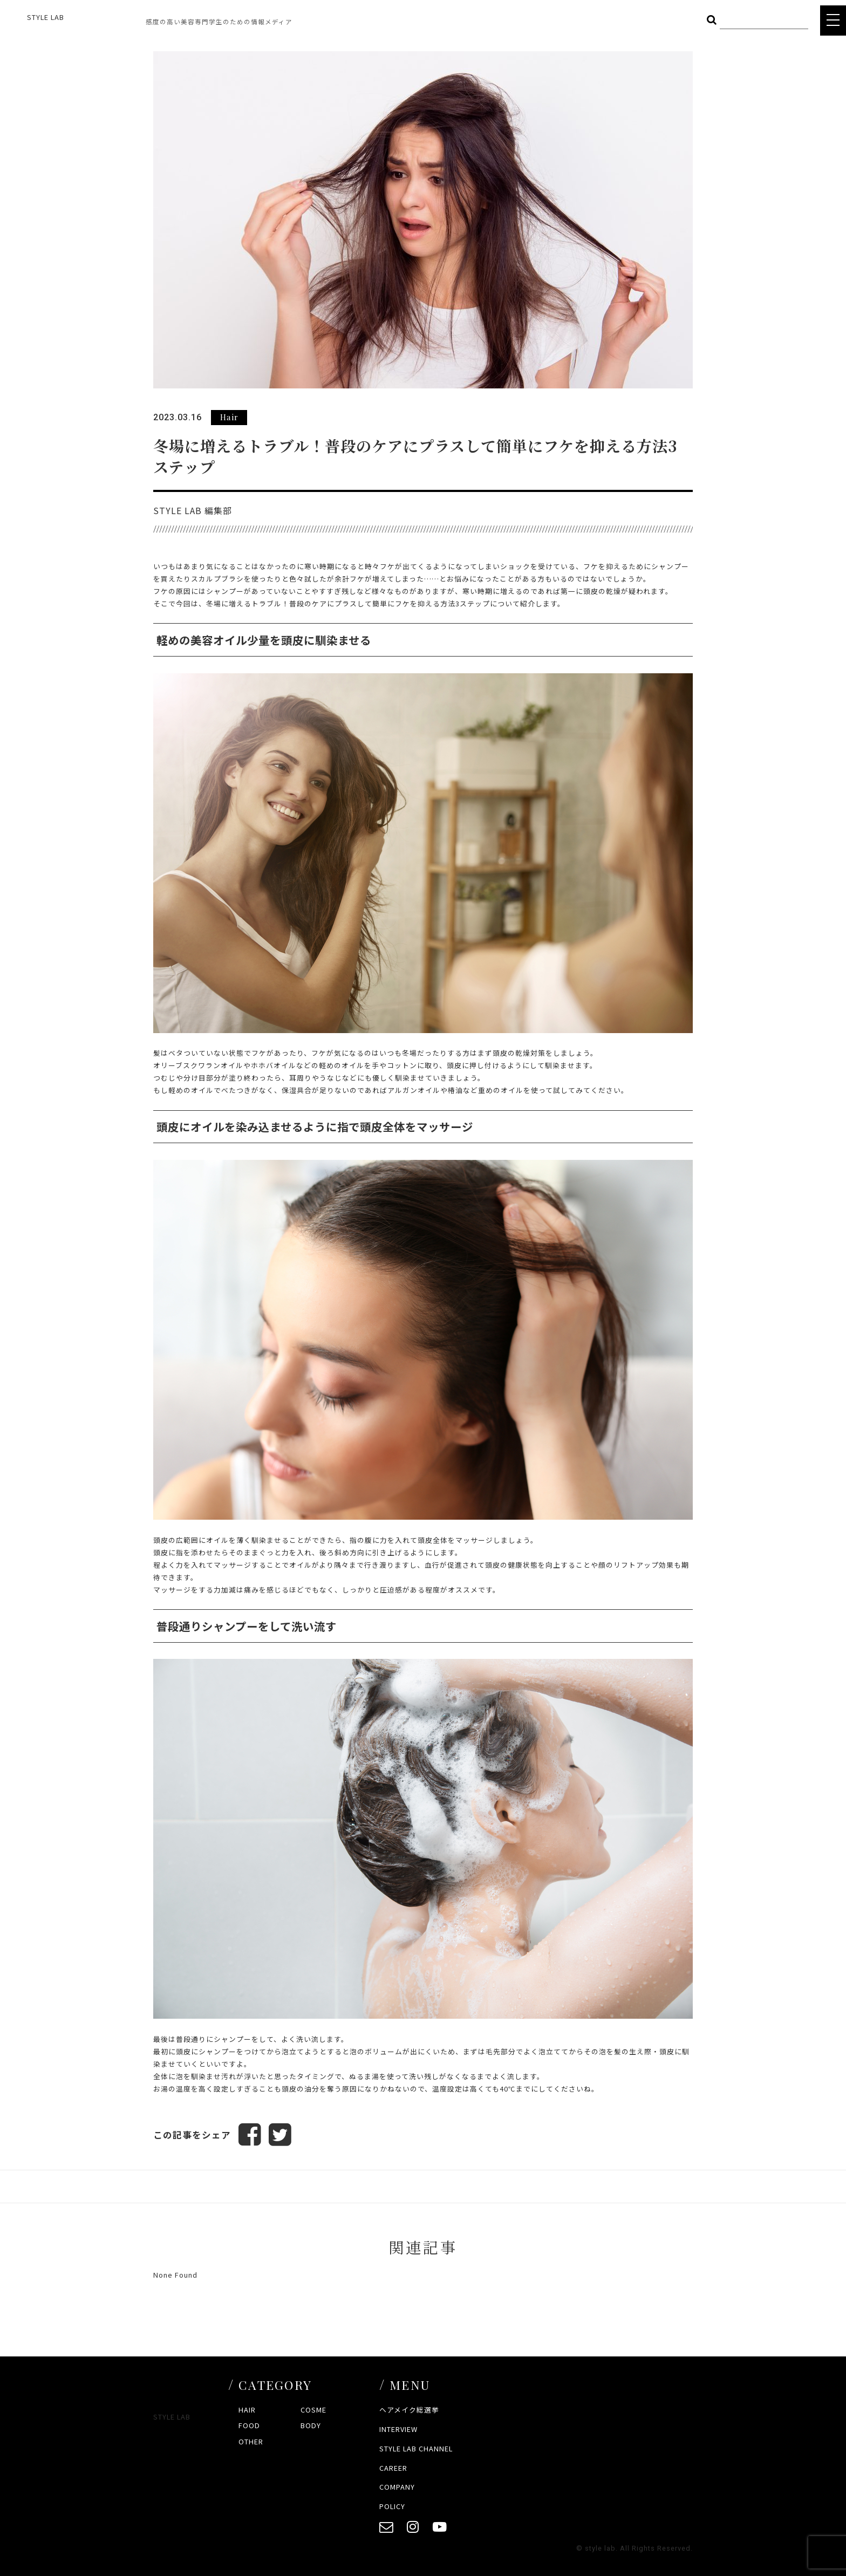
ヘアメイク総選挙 (409, 2409)
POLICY (392, 2506)
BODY (311, 2425)
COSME (313, 2409)
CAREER (393, 2468)
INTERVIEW (398, 2429)
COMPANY (397, 2487)
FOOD (249, 2425)
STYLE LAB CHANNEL (416, 2448)
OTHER (250, 2441)
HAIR (247, 2409)
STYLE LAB (45, 17)
